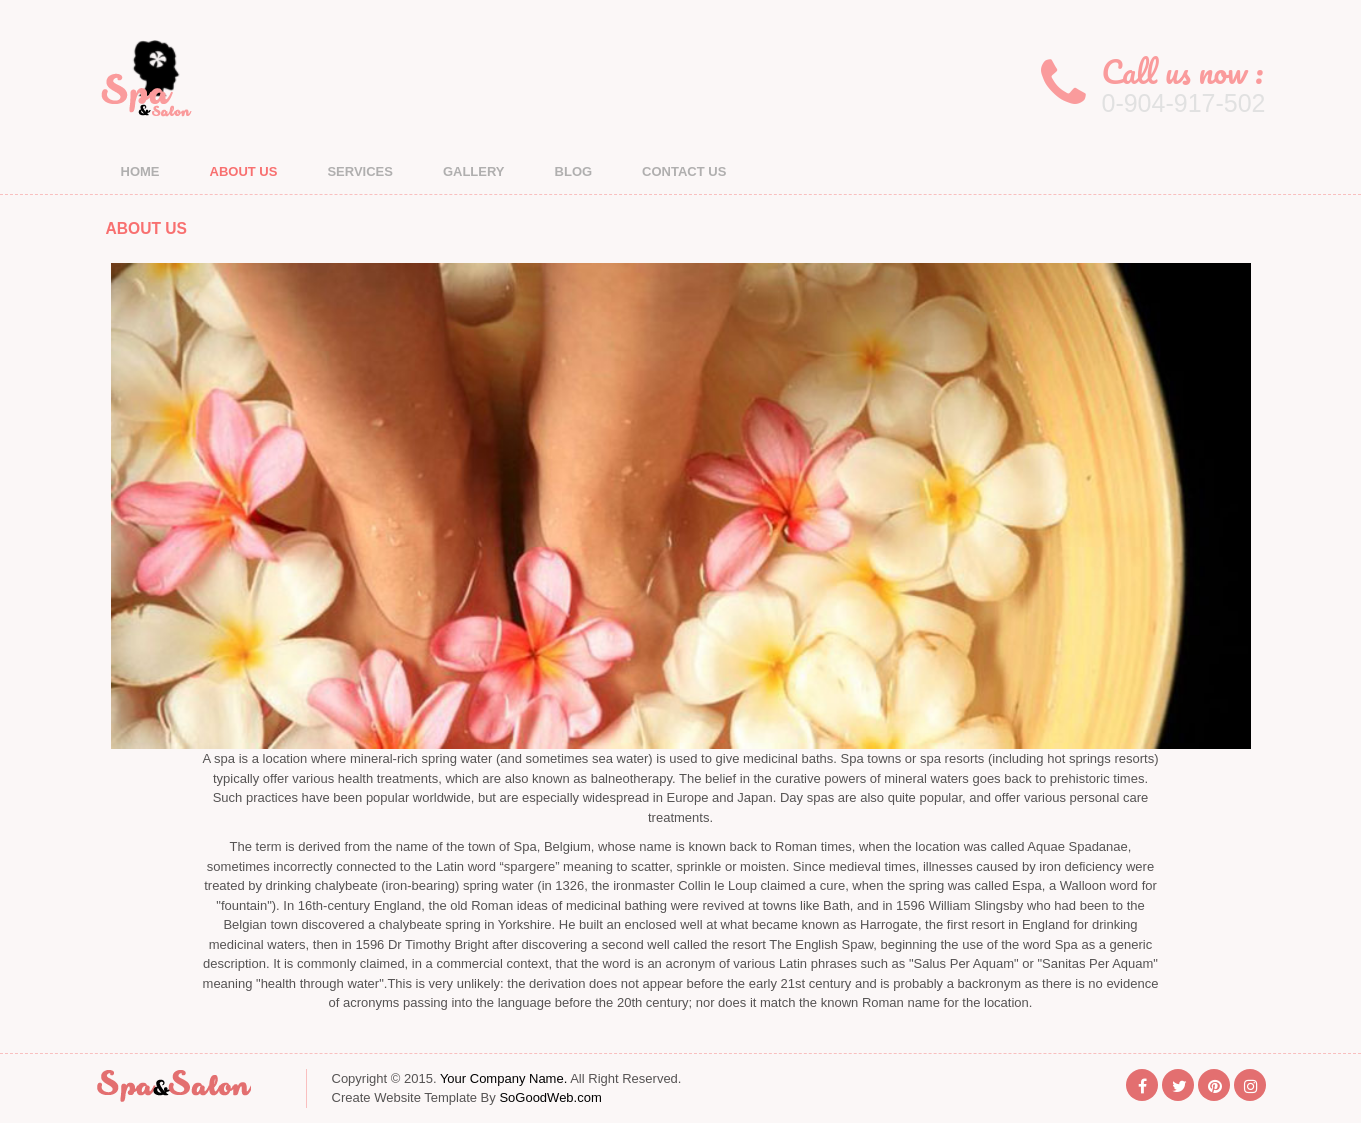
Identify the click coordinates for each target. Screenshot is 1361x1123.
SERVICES (360, 171)
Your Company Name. (503, 1078)
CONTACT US (684, 171)
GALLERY (474, 171)
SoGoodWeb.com (550, 1097)
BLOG (574, 171)
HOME (140, 171)
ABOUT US (244, 171)
